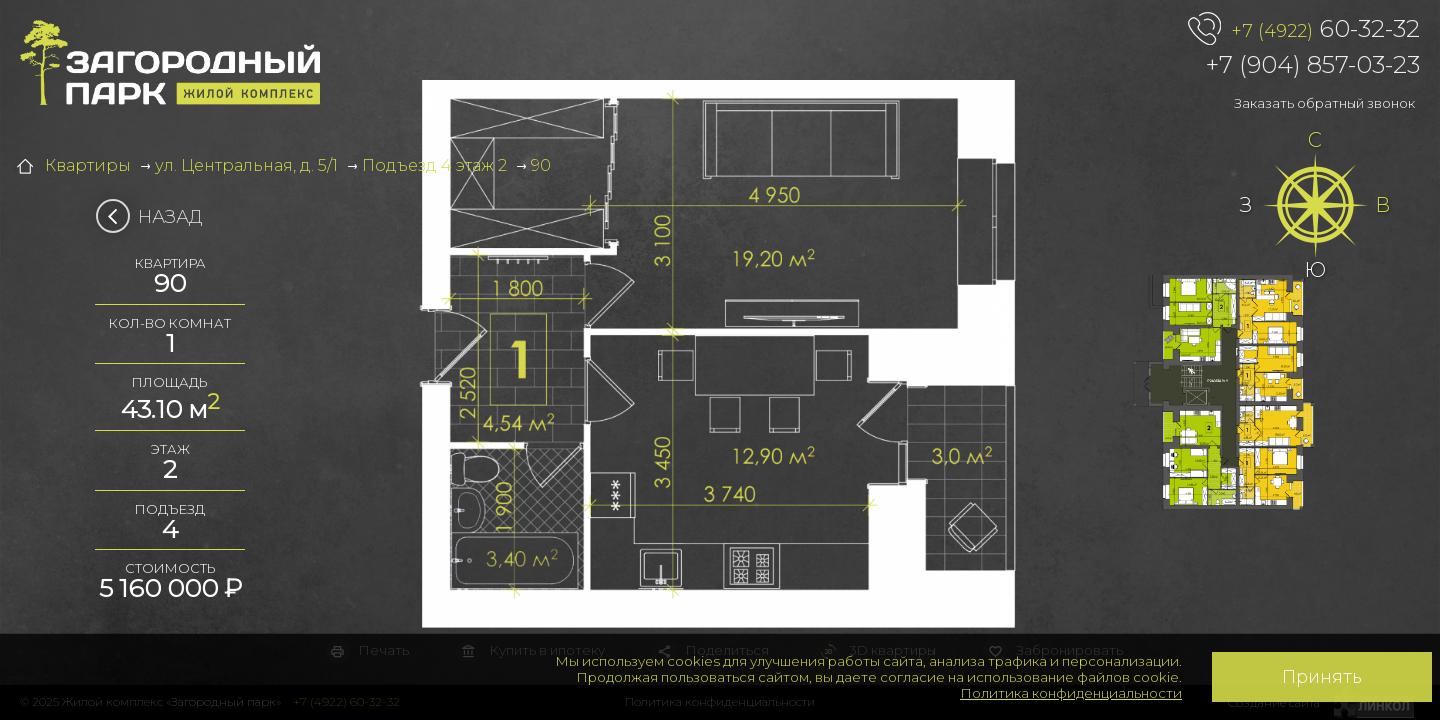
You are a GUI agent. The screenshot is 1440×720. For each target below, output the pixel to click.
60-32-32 (1325, 30)
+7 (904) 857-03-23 (1313, 64)
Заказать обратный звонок (1324, 103)
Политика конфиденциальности (1071, 693)
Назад (155, 217)
